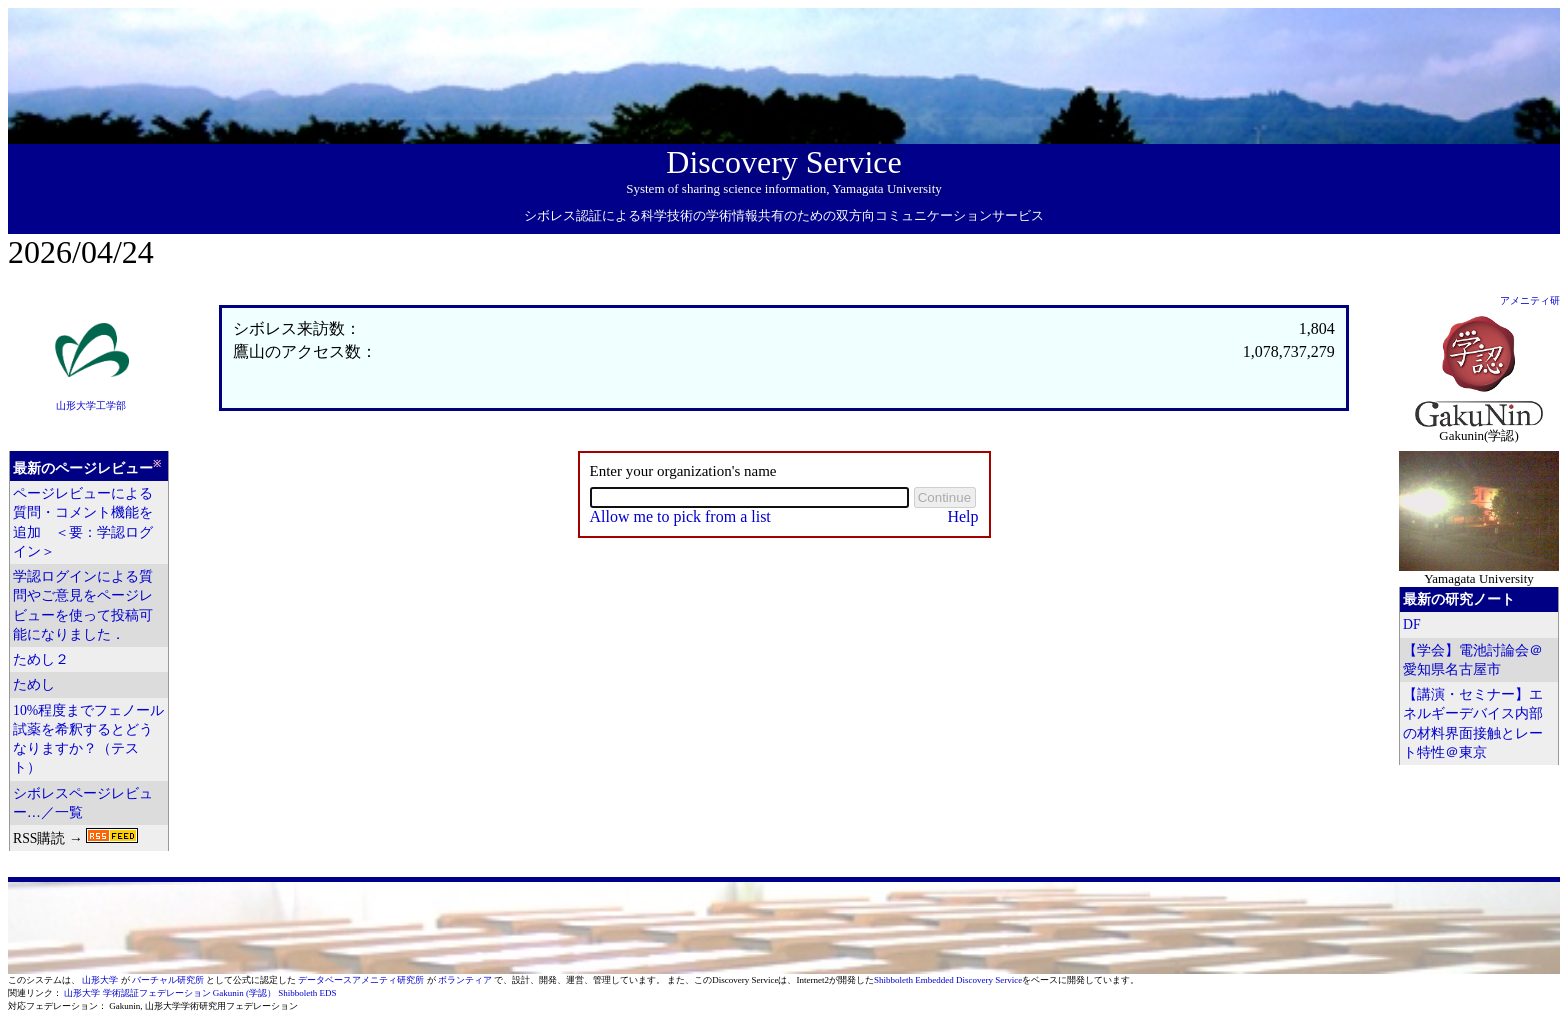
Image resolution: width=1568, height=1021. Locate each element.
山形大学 (101, 980)
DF (1412, 624)
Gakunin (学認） (244, 993)
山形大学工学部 (91, 405)
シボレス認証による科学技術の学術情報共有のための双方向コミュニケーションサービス (784, 215)
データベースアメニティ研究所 (362, 980)
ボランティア (466, 980)
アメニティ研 (1530, 300)
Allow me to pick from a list (680, 516)
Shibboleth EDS (307, 993)
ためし (34, 684)
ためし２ (41, 659)
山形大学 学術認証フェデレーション (137, 993)
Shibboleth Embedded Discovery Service (948, 980)
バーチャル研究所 (169, 980)
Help (962, 516)
